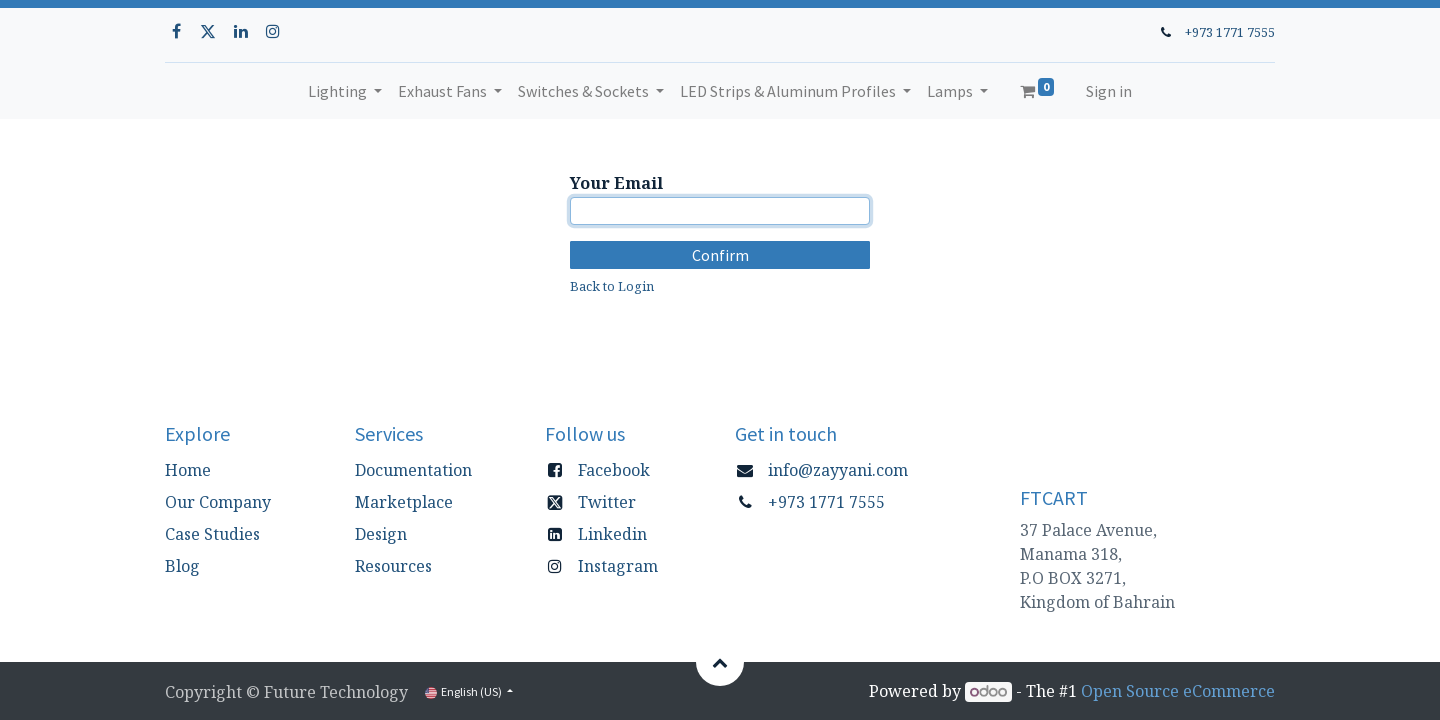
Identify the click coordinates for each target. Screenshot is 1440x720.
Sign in (1109, 91)
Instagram (618, 566)
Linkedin (612, 534)
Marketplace (404, 502)
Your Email (616, 183)
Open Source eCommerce (1178, 691)
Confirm (720, 255)
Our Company (218, 502)
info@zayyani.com (838, 470)
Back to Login (612, 286)
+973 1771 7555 (1230, 32)
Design (381, 534)
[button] (720, 662)
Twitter (607, 502)
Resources (393, 566)
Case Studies (212, 534)
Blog (182, 566)
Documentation (413, 470)
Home (188, 470)
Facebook (614, 470)
